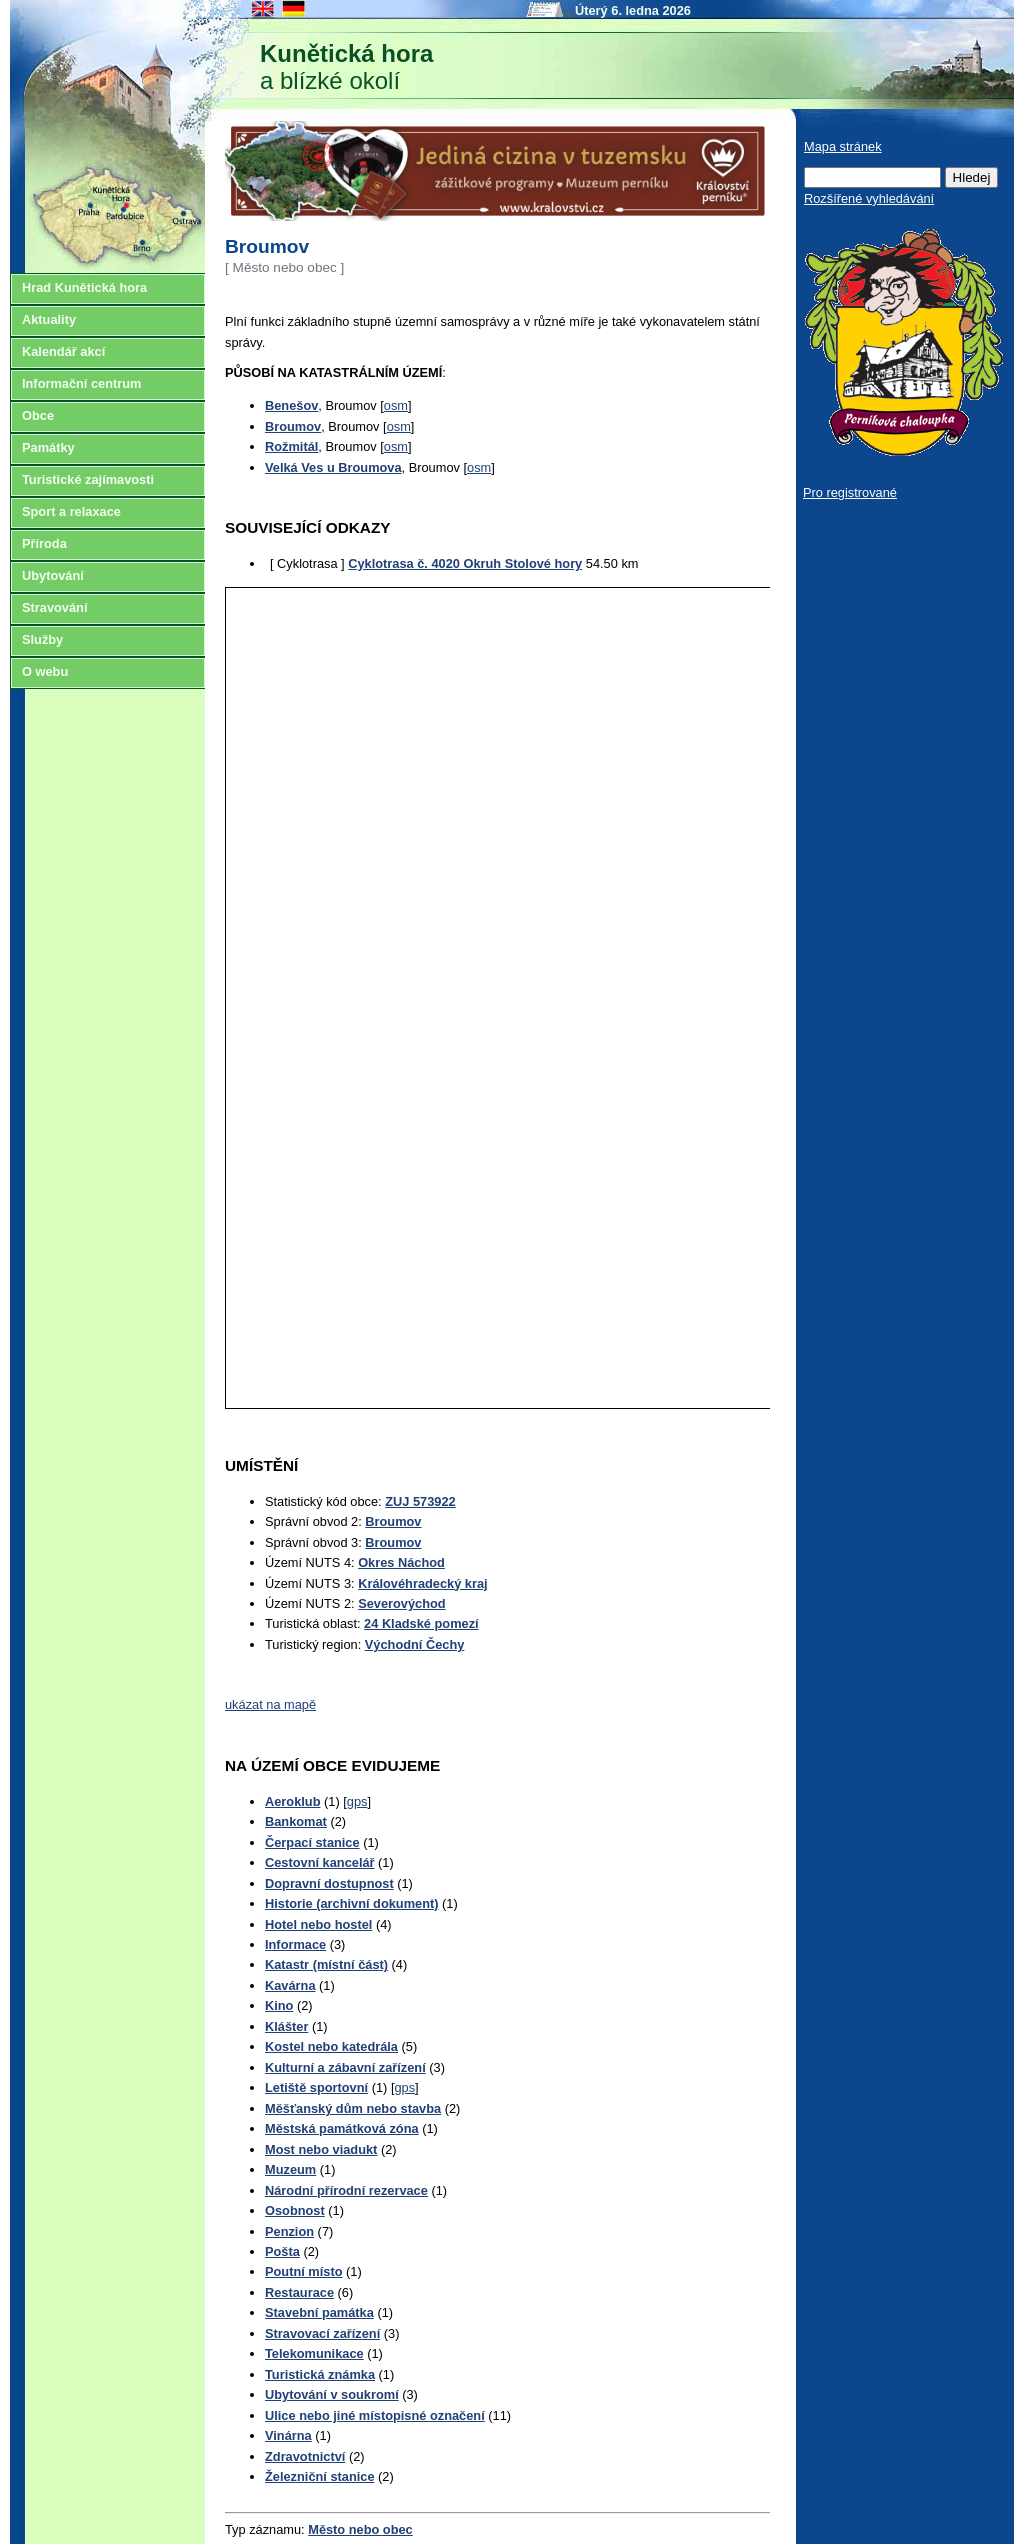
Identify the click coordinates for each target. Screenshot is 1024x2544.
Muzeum (290, 2169)
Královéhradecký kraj (422, 1583)
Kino (279, 2005)
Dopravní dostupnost (329, 1883)
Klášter (286, 2026)
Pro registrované (850, 492)
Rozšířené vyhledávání (869, 198)
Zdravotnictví (305, 2456)
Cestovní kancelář (320, 1862)
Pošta (282, 2251)
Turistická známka (320, 2374)
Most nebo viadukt (321, 2149)
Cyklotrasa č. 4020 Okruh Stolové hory (465, 563)
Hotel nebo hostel (318, 1924)
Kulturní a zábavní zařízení (345, 2067)
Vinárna (288, 2435)
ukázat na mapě (270, 1704)
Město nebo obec (360, 2529)
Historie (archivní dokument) (352, 1903)
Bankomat (296, 1821)
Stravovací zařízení (322, 2333)
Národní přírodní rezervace (346, 2190)
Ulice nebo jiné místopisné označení (375, 2415)
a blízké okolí (346, 67)
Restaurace (299, 2292)
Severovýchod (402, 1603)
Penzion (289, 2231)
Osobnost (295, 2210)
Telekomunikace (314, 2353)
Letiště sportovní (316, 2087)
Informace (295, 1944)
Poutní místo (304, 2271)
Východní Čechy (415, 1644)
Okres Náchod (401, 1562)
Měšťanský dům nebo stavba (353, 2108)
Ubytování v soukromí (332, 2394)
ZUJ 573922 (420, 1501)
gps (357, 1801)
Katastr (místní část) (326, 1964)
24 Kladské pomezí (421, 1623)
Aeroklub (292, 1801)
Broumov (393, 1521)
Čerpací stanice (312, 1842)
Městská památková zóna (342, 2128)
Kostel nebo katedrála (331, 2046)
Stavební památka (319, 2312)
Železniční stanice (320, 2476)
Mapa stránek (843, 146)
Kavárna (290, 1985)
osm (396, 405)
